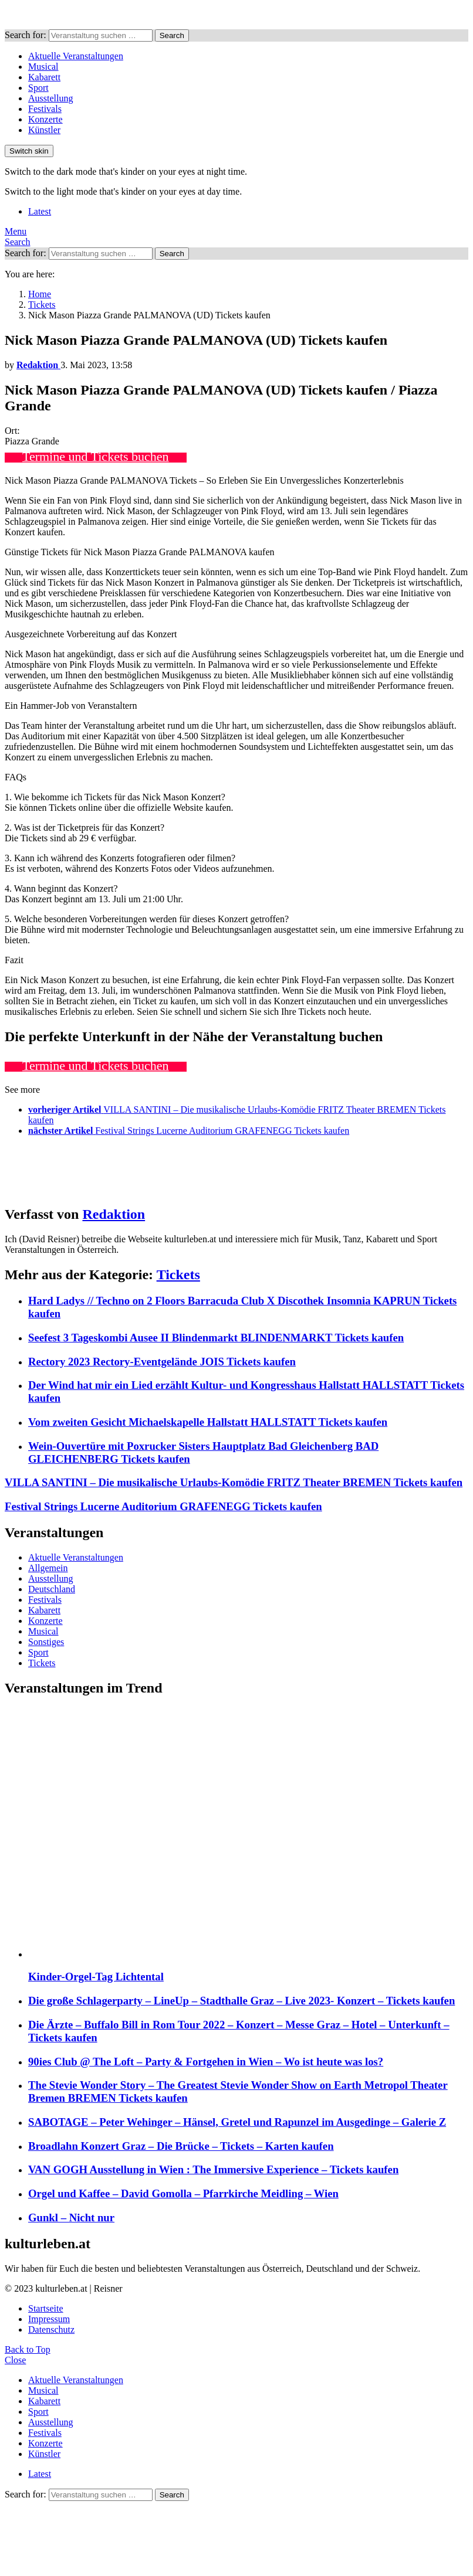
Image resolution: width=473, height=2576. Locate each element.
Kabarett (44, 77)
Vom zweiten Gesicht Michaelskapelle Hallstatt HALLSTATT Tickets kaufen (207, 1422)
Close (15, 2360)
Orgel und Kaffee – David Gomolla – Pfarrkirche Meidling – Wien (183, 2193)
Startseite (45, 2308)
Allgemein (48, 1568)
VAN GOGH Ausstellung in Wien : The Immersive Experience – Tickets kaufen (213, 2169)
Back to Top (27, 2349)
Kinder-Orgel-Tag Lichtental (96, 1976)
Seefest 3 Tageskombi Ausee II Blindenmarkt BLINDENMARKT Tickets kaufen (216, 1337)
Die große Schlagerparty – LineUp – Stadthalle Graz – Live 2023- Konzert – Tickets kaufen (241, 2000)
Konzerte (45, 119)
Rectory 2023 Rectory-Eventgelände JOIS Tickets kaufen (162, 1361)
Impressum (49, 2319)
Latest (39, 211)
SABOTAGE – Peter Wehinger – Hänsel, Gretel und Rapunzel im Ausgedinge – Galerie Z (237, 2122)
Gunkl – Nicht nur (71, 2217)
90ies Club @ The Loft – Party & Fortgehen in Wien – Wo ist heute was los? (205, 2061)
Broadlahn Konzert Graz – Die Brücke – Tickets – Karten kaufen (181, 2146)
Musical (43, 67)
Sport (38, 88)
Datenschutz (51, 2329)
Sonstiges (46, 1642)
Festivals (45, 109)
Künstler (44, 130)
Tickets (178, 1274)
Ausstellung (50, 98)
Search (172, 35)
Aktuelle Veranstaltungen (75, 56)
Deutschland (51, 1589)
